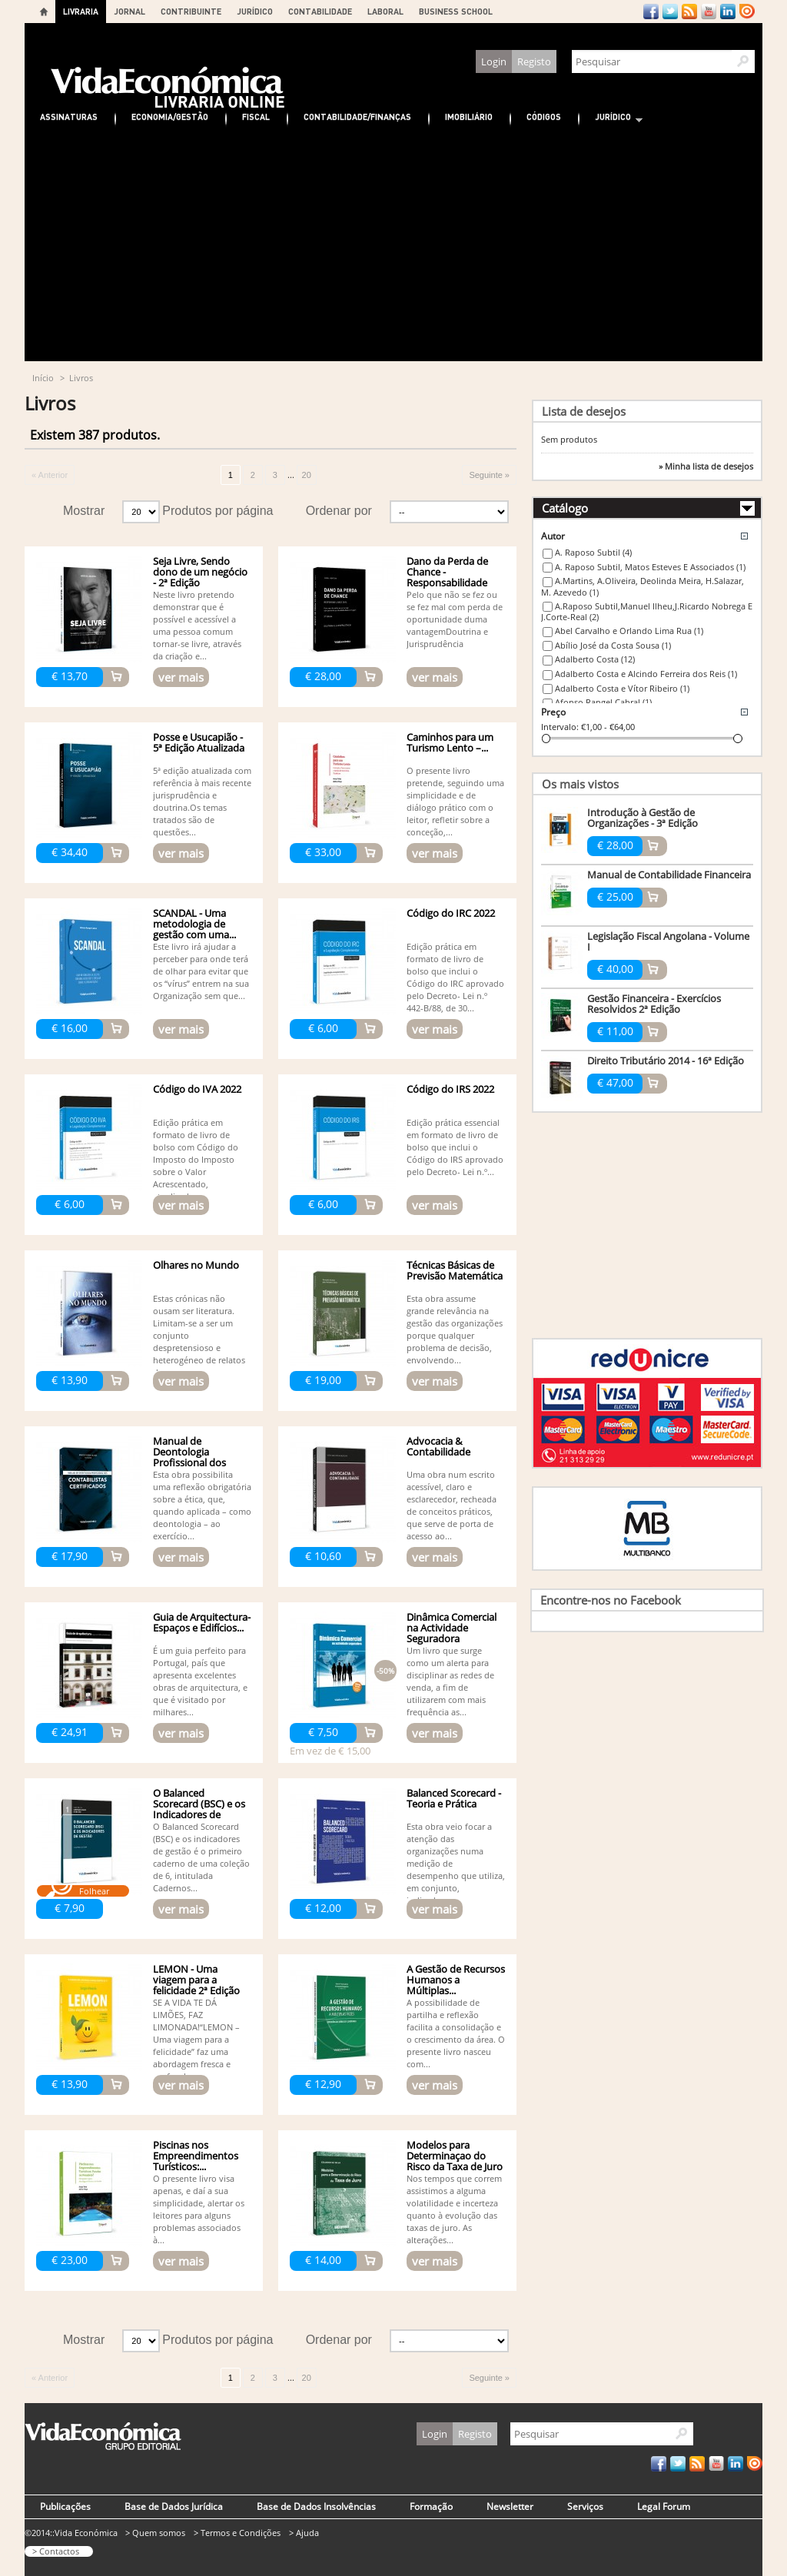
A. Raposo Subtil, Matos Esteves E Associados (650, 567)
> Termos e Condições (237, 2532)
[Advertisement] (393, 246)
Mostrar (84, 510)
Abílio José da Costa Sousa (613, 645)
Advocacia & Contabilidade (438, 1446)
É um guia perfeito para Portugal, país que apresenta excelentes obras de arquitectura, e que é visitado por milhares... (200, 1681)
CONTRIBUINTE (191, 11)
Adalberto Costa (595, 659)
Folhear (94, 1891)
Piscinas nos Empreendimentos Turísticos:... (195, 2155)
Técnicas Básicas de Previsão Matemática (455, 1270)
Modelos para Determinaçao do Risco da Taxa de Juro (455, 2155)
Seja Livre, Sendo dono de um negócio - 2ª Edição (200, 571)
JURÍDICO (255, 11)
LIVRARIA (80, 11)
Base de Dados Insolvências (316, 2506)
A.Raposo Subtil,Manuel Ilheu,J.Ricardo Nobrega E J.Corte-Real (646, 611)
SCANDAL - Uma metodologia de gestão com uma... (194, 923)
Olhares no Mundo (196, 1265)
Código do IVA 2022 (197, 1089)
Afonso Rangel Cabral (603, 702)
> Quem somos (155, 2532)
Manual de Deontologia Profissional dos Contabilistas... (189, 1457)
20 (306, 475)
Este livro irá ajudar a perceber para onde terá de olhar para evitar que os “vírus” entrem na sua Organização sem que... (201, 971)
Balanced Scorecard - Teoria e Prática (454, 1798)
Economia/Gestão (169, 116)
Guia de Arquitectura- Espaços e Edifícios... (202, 1622)
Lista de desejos (584, 411)
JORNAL (129, 11)
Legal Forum (663, 2506)
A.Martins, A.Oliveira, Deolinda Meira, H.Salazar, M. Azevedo (642, 586)
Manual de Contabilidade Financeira (669, 874)
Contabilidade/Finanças (357, 116)
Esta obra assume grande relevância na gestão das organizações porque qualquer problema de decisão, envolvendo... (455, 1329)
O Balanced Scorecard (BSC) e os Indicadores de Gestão (199, 1809)
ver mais (181, 677)
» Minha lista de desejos (706, 466)
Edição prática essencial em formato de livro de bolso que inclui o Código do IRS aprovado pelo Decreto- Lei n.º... (455, 1147)
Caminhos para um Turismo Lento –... (450, 742)
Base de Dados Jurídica (174, 2506)
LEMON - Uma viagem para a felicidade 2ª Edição (196, 1979)
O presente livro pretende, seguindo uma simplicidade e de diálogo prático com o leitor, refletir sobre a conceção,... (455, 801)
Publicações (65, 2506)
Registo (534, 61)
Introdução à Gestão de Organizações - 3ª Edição (642, 817)
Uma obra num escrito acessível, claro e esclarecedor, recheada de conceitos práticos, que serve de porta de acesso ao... (451, 1505)
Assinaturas (69, 116)
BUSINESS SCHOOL (456, 11)
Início (43, 377)
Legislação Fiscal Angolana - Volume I (668, 941)
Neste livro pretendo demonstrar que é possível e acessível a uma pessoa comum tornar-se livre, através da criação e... (197, 625)
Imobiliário (469, 116)
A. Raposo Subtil (593, 552)
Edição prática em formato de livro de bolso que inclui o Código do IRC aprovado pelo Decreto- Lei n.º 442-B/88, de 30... (455, 977)
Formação (431, 2506)
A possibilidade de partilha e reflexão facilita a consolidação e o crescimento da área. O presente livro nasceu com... (456, 2033)
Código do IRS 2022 (450, 1089)
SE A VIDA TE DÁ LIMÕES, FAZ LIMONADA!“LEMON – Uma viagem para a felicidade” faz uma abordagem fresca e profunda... (196, 2039)
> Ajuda (304, 2532)
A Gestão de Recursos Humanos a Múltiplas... (456, 1979)
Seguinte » (489, 475)
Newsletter (509, 2506)
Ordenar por (339, 510)
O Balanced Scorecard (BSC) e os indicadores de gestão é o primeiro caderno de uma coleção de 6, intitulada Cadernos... (201, 1857)
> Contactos (55, 2551)
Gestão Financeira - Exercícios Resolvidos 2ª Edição (654, 1003)
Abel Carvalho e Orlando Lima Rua (629, 630)
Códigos (543, 116)
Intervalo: (560, 726)
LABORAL (385, 11)
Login (493, 61)
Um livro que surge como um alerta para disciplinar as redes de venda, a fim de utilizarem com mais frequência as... (450, 1681)
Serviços (585, 2506)
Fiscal (256, 116)
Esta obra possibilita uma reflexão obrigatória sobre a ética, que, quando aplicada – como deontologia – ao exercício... (202, 1505)
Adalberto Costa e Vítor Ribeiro (622, 688)
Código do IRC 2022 (451, 913)
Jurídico (611, 118)
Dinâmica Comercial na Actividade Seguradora (451, 1627)
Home (43, 11)
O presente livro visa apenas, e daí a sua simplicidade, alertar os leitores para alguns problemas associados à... (198, 2209)
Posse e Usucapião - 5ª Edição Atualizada (198, 742)
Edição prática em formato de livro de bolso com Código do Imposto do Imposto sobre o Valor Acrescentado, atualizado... (195, 1159)
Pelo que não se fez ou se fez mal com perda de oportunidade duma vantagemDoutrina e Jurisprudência (455, 619)
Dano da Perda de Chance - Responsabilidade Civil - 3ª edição (447, 577)
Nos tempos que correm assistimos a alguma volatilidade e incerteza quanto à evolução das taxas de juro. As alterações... (454, 2209)
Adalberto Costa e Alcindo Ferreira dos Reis (646, 673)
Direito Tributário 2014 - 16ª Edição (665, 1060)
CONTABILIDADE (320, 11)
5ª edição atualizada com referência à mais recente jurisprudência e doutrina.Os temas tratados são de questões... (202, 801)
